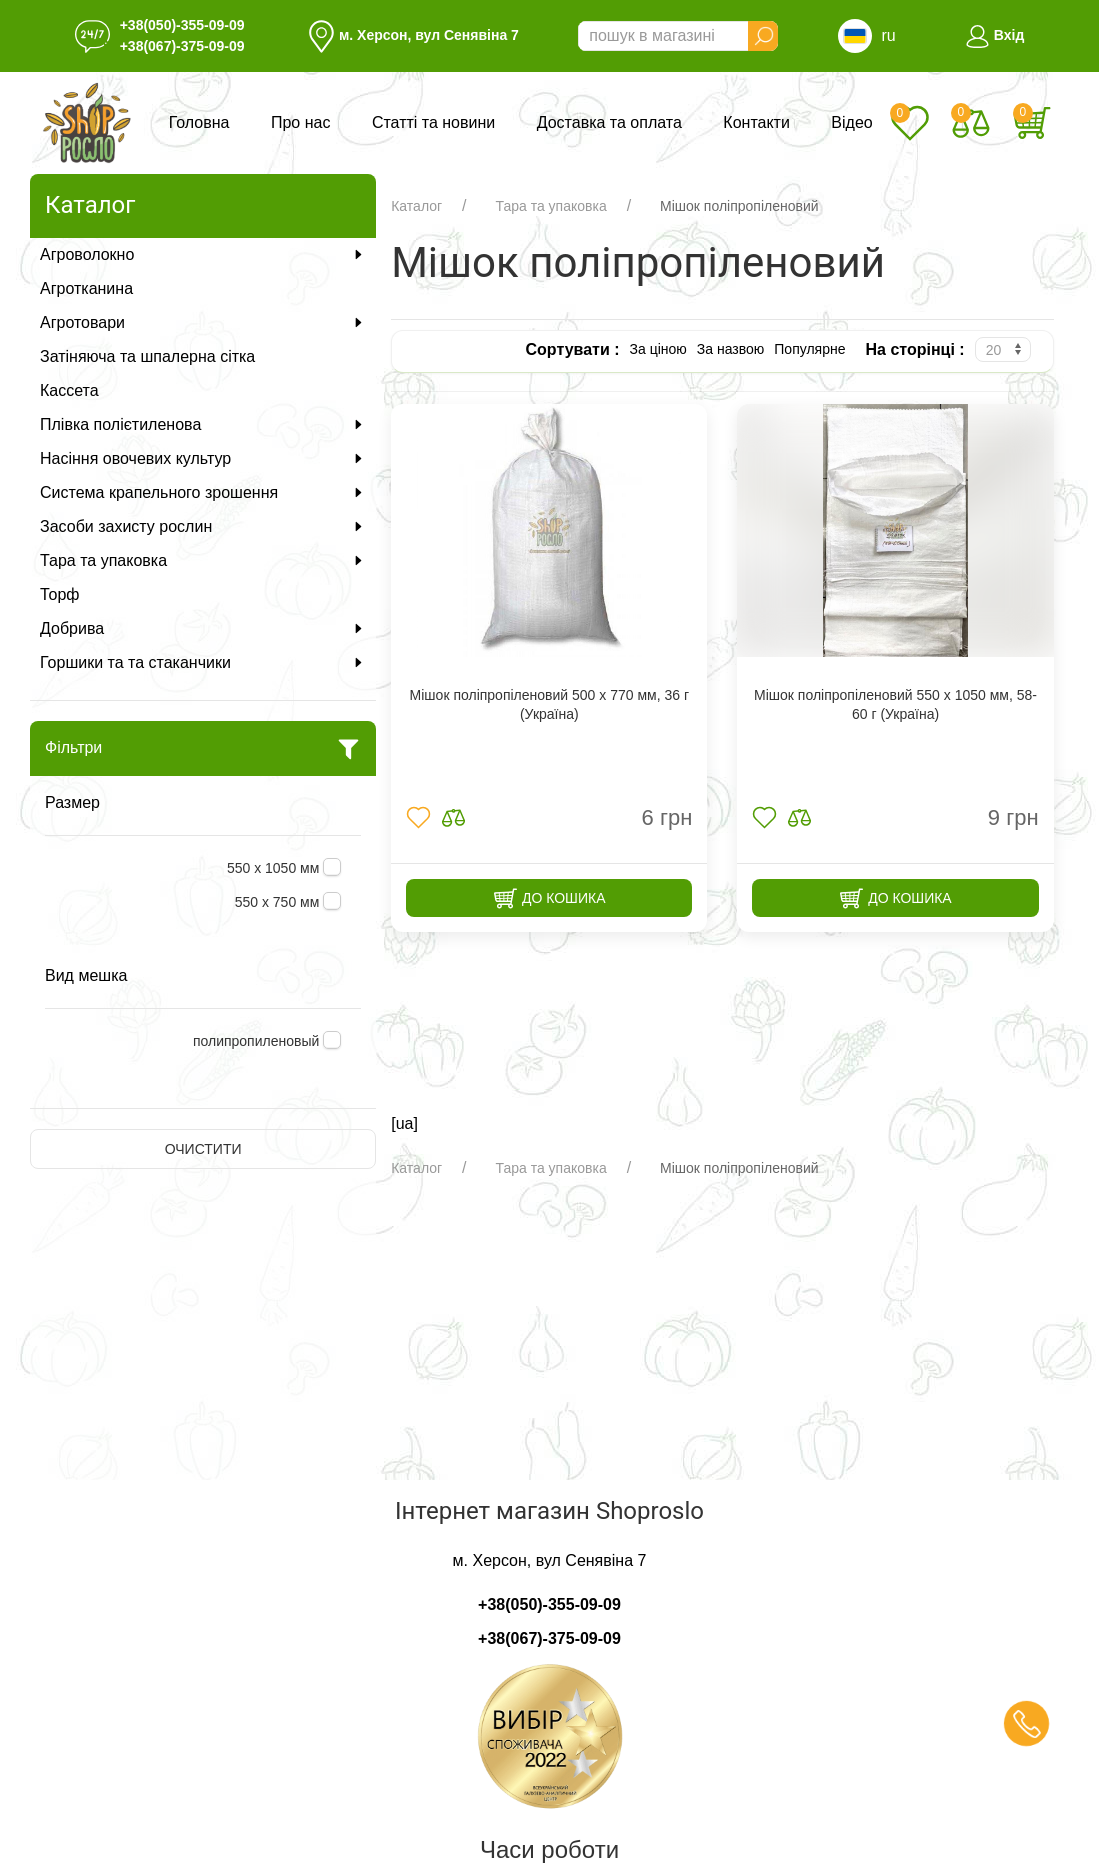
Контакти (756, 122)
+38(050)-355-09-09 (182, 25)
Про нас (300, 122)
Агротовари (203, 322)
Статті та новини (433, 122)
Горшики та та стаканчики (203, 662)
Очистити (203, 1149)
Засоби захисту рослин (203, 526)
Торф (59, 594)
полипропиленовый (258, 1041)
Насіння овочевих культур (203, 458)
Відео (851, 122)
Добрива (203, 628)
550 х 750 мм (279, 902)
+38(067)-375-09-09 (182, 46)
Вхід (994, 35)
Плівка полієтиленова (203, 424)
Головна (199, 122)
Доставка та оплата (609, 122)
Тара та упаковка (203, 560)
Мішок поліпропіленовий (739, 206)
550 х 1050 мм (275, 868)
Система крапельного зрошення (203, 492)
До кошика (549, 898)
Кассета (69, 390)
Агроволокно (203, 254)
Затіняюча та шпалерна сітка (147, 356)
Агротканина (86, 288)
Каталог (416, 206)
